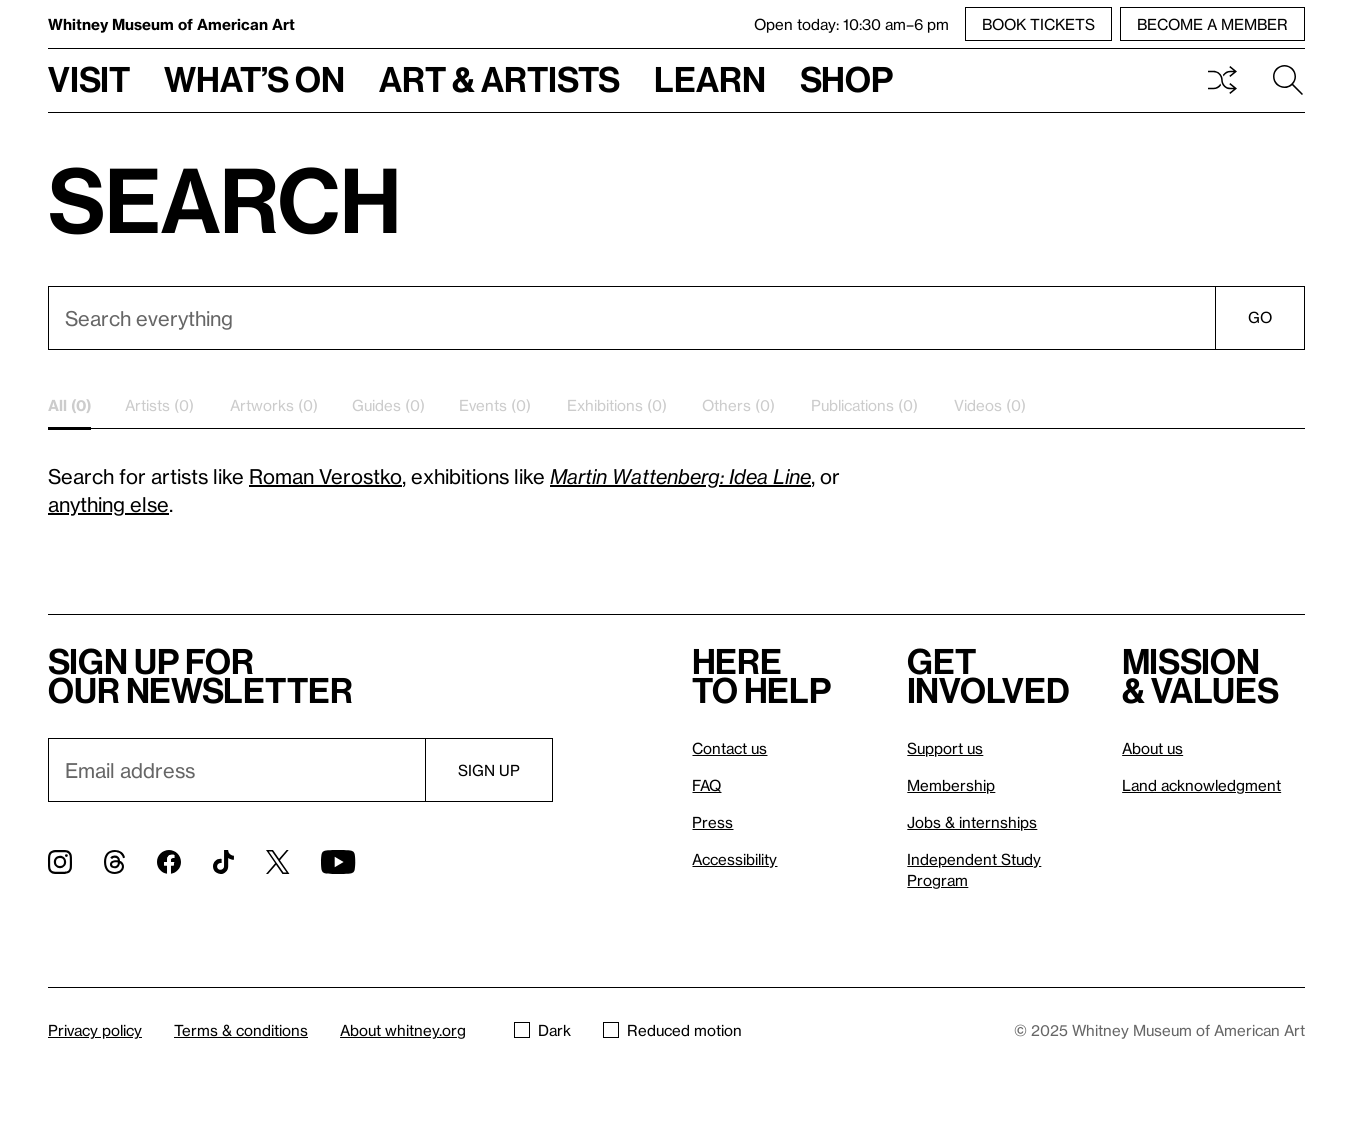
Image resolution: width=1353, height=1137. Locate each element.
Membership (951, 785)
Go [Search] (1260, 317)
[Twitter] (277, 862)
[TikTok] (223, 862)
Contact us (729, 748)
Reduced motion (672, 1030)
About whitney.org (403, 1030)
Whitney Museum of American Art (171, 24)
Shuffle (1222, 80)
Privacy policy (95, 1030)
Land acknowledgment (1201, 785)
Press (712, 822)
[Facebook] (169, 862)
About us (1152, 748)
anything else (108, 504)
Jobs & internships (972, 822)
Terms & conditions (241, 1030)
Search (1288, 80)
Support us (945, 748)
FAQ (706, 785)
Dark (542, 1030)
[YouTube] (338, 862)
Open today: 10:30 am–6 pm (851, 24)
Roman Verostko (325, 476)
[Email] (236, 770)
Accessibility (734, 859)
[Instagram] (60, 862)
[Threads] (114, 862)
